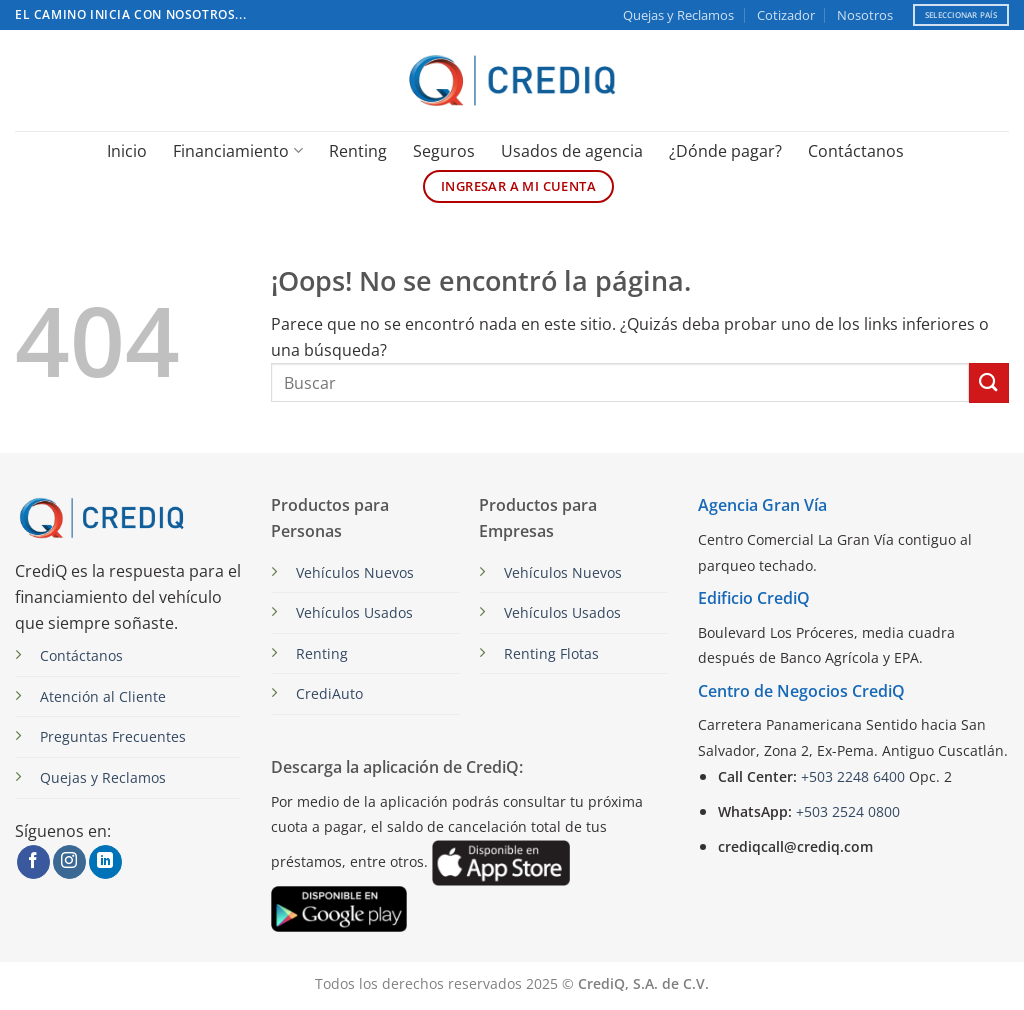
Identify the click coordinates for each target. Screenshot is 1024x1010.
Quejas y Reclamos (678, 15)
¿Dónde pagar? (725, 151)
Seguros (444, 151)
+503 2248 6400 (853, 776)
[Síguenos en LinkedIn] (105, 862)
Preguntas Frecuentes (113, 736)
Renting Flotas (551, 653)
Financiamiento (237, 151)
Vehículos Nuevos (355, 572)
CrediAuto (329, 693)
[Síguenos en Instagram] (69, 862)
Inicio (127, 151)
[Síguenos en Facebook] (33, 862)
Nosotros (865, 15)
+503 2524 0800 (848, 811)
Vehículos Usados (354, 612)
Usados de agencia (572, 151)
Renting (358, 151)
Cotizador (786, 15)
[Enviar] (989, 382)
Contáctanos (856, 151)
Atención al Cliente (103, 696)
